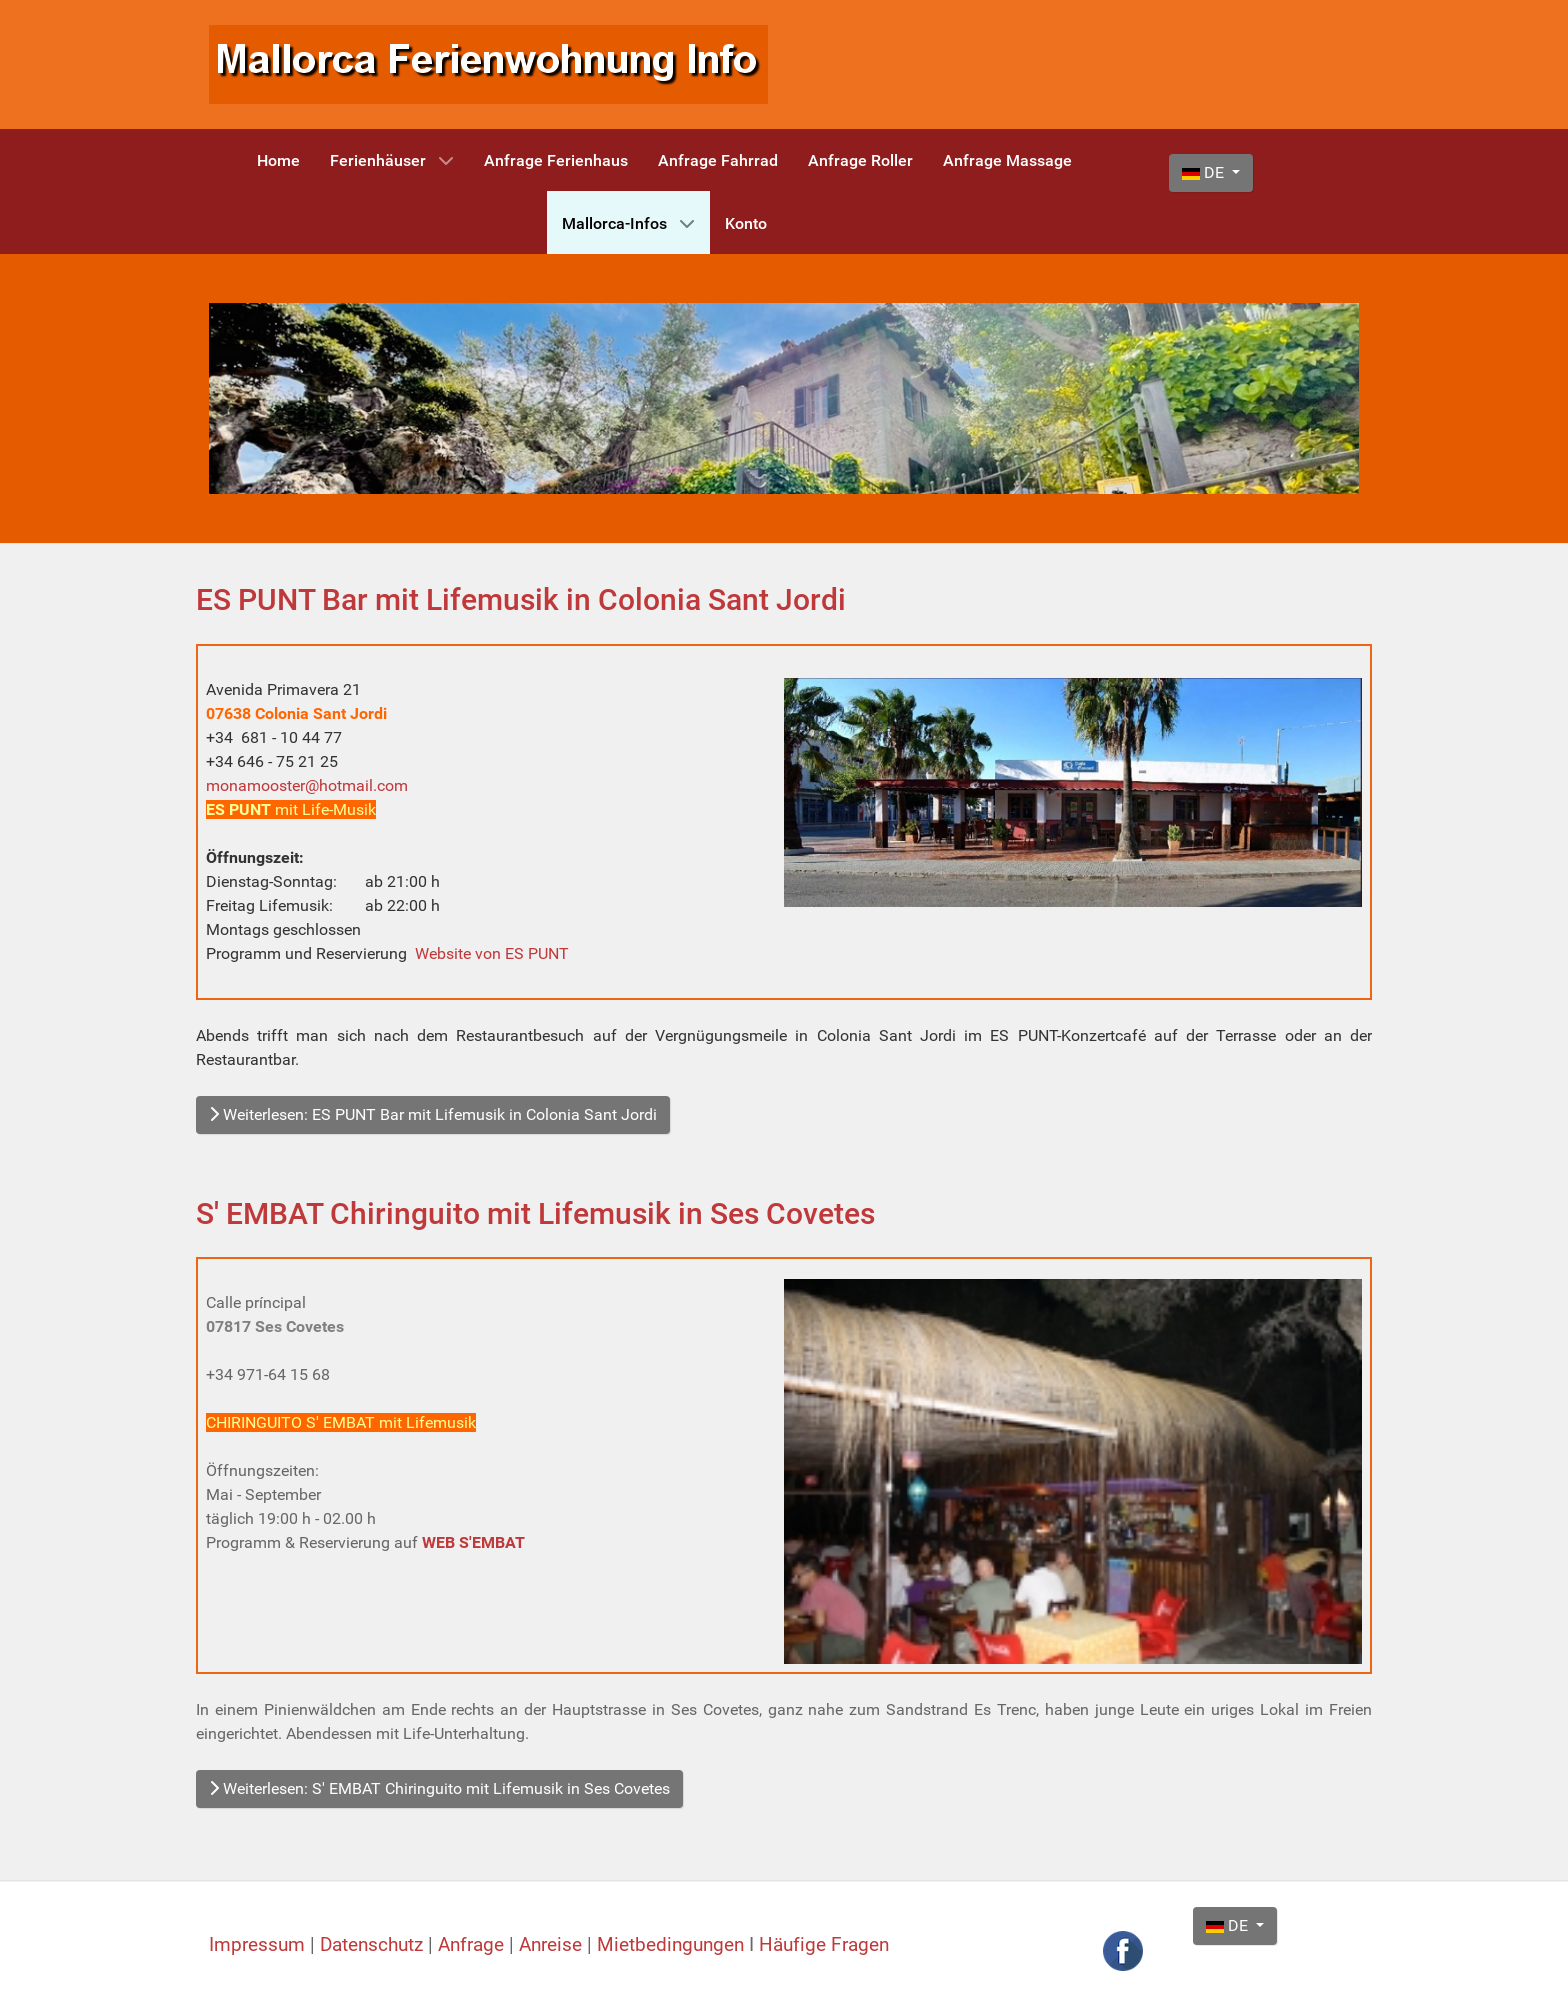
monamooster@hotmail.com (307, 785)
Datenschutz (374, 1945)
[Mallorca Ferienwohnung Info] (488, 63)
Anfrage (473, 1945)
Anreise (553, 1945)
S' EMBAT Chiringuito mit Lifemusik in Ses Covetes (535, 1213)
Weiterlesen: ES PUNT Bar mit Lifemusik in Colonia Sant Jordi (433, 1114)
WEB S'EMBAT (473, 1542)
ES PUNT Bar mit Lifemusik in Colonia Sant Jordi (521, 599)
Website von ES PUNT (492, 953)
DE (1205, 172)
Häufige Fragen (824, 1945)
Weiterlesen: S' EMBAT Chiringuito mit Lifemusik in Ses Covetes (439, 1788)
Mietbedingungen (670, 1945)
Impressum (259, 1945)
